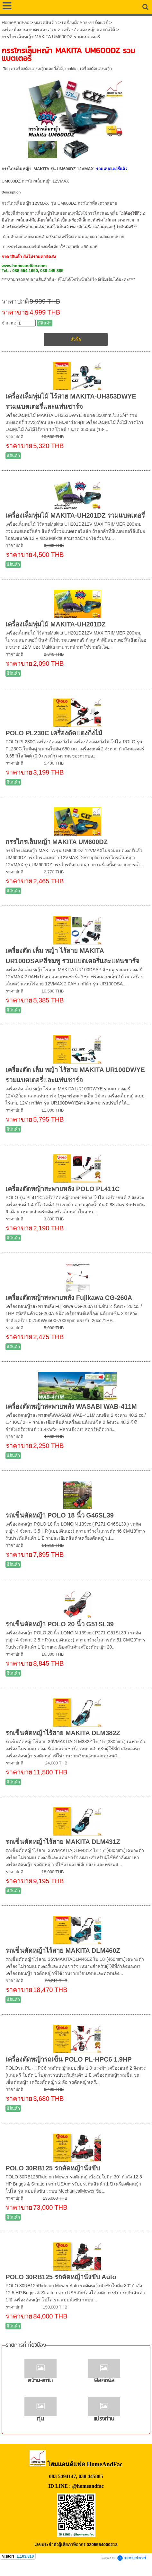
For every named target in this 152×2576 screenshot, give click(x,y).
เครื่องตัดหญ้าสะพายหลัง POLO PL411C (62, 1188)
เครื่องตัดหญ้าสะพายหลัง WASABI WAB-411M (71, 1406)
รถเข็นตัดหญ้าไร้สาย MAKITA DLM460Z (62, 1950)
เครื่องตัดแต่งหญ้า (96, 68)
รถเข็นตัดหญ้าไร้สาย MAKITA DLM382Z (62, 1732)
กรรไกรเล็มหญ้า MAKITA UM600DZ (56, 841)
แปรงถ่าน (104, 2419)
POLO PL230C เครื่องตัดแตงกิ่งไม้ (53, 733)
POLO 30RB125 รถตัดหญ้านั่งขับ (52, 2168)
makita (71, 68)
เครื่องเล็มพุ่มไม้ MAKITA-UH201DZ (55, 624)
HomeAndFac (15, 22)
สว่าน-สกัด (40, 2380)
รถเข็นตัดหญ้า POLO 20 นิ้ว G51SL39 (59, 1624)
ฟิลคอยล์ (104, 2380)
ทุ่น (40, 2419)
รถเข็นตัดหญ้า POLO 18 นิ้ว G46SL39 (59, 1515)
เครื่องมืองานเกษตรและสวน (29, 29)
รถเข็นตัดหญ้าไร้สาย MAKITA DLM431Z (62, 1841)
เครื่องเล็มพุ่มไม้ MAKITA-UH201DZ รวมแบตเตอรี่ (75, 515)
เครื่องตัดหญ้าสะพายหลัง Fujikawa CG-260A (68, 1297)
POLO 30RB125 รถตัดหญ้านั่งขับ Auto (60, 2276)
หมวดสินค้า (45, 22)
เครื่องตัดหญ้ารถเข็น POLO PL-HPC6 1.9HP (68, 2059)
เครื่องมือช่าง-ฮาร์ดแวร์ (85, 22)
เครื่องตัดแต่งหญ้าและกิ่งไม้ (88, 29)
